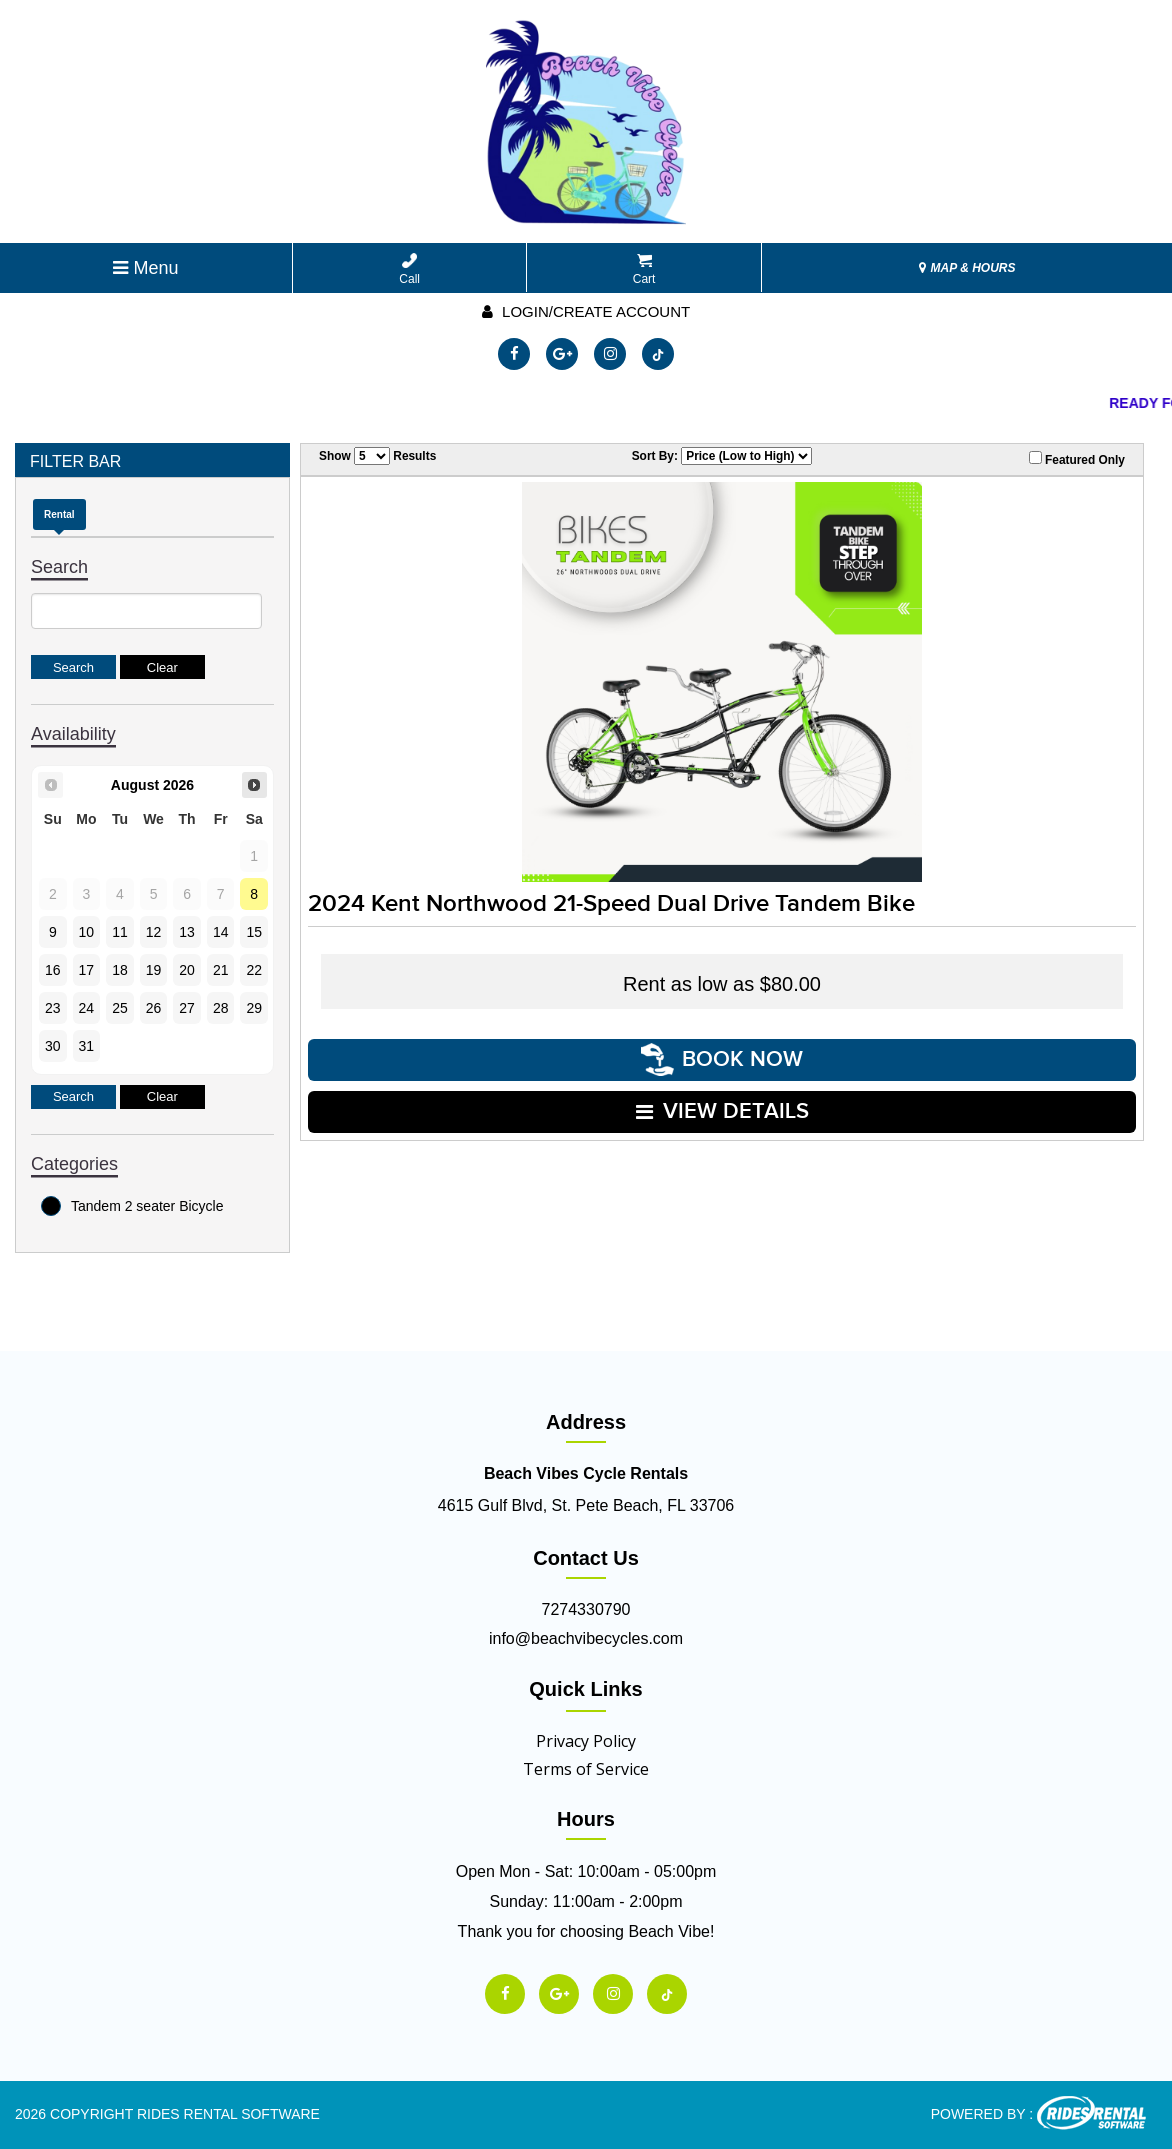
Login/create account (586, 311)
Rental (59, 514)
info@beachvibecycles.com (586, 1638)
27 (187, 1008)
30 (53, 1046)
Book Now (722, 1059)
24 (87, 1008)
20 (187, 970)
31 (87, 1046)
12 (154, 932)
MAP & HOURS (967, 268)
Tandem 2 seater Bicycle (132, 1206)
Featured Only (1077, 459)
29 (254, 1008)
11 (120, 932)
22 (254, 970)
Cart (644, 269)
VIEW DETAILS (722, 1111)
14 (221, 932)
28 (221, 1008)
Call (409, 269)
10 (87, 932)
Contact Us (586, 1558)
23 (53, 1008)
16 (53, 970)
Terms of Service (586, 1769)
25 (120, 1008)
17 (87, 970)
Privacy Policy (586, 1741)
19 (154, 970)
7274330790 (586, 1609)
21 (221, 970)
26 (154, 1008)
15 (254, 932)
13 (187, 932)
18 (120, 970)
